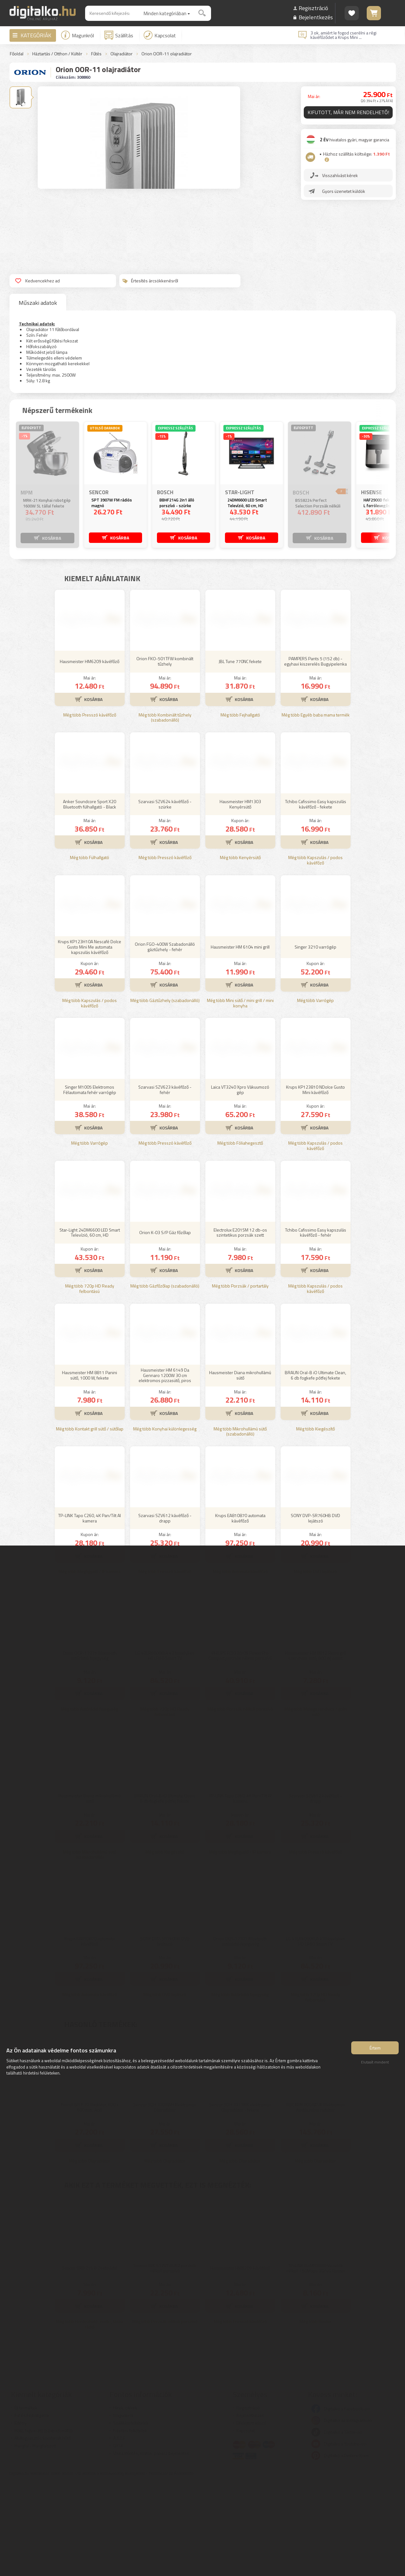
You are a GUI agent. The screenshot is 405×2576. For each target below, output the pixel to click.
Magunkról (77, 35)
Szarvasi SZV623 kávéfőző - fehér (164, 1183)
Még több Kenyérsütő (240, 951)
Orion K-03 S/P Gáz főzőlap (165, 1325)
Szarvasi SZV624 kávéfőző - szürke (164, 897)
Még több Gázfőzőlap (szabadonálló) (164, 1379)
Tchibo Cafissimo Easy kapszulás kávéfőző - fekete (315, 897)
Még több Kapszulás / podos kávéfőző (315, 953)
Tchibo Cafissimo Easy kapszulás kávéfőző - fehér (315, 1326)
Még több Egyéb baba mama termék (316, 808)
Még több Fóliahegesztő (240, 1236)
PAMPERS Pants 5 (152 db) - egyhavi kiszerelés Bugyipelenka (315, 754)
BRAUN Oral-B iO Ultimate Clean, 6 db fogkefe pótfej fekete (315, 1468)
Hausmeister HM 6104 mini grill (240, 1040)
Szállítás (118, 35)
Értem (375, 2052)
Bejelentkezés (316, 17)
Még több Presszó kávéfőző (89, 808)
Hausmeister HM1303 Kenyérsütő (240, 897)
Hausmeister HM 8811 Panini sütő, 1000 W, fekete (89, 1468)
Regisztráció (313, 8)
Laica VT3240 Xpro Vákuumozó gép (240, 1183)
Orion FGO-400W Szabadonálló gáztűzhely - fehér (165, 1040)
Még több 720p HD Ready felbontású (89, 1382)
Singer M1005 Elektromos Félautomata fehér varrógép (89, 1183)
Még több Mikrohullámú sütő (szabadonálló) (240, 1525)
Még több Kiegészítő (315, 1522)
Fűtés (96, 54)
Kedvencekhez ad (37, 280)
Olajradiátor (121, 54)
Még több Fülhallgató (89, 951)
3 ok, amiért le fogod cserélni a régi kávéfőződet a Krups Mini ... (343, 35)
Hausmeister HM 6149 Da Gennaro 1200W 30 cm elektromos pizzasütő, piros (165, 1468)
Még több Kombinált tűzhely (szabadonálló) (165, 811)
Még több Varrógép (315, 1094)
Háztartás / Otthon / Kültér (57, 54)
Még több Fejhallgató (240, 808)
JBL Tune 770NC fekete (240, 754)
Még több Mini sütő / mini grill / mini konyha (240, 1096)
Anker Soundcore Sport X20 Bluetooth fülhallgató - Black (89, 897)
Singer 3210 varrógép (315, 1040)
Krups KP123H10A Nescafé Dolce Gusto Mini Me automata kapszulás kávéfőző (89, 1040)
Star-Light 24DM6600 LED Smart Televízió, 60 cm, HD (89, 1326)
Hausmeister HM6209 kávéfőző (89, 754)
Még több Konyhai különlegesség (164, 1522)
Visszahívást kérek (342, 180)
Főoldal (16, 54)
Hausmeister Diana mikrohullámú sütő (240, 1468)
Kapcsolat (160, 35)
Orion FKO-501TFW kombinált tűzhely (164, 754)
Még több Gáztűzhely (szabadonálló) (165, 1094)
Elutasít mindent (375, 2067)
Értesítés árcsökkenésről (150, 280)
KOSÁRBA (51, 537)
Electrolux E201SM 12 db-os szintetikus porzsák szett (240, 1326)
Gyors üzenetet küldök (345, 196)
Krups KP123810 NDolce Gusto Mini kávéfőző (315, 1183)
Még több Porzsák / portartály (240, 1379)
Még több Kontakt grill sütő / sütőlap (89, 1522)
